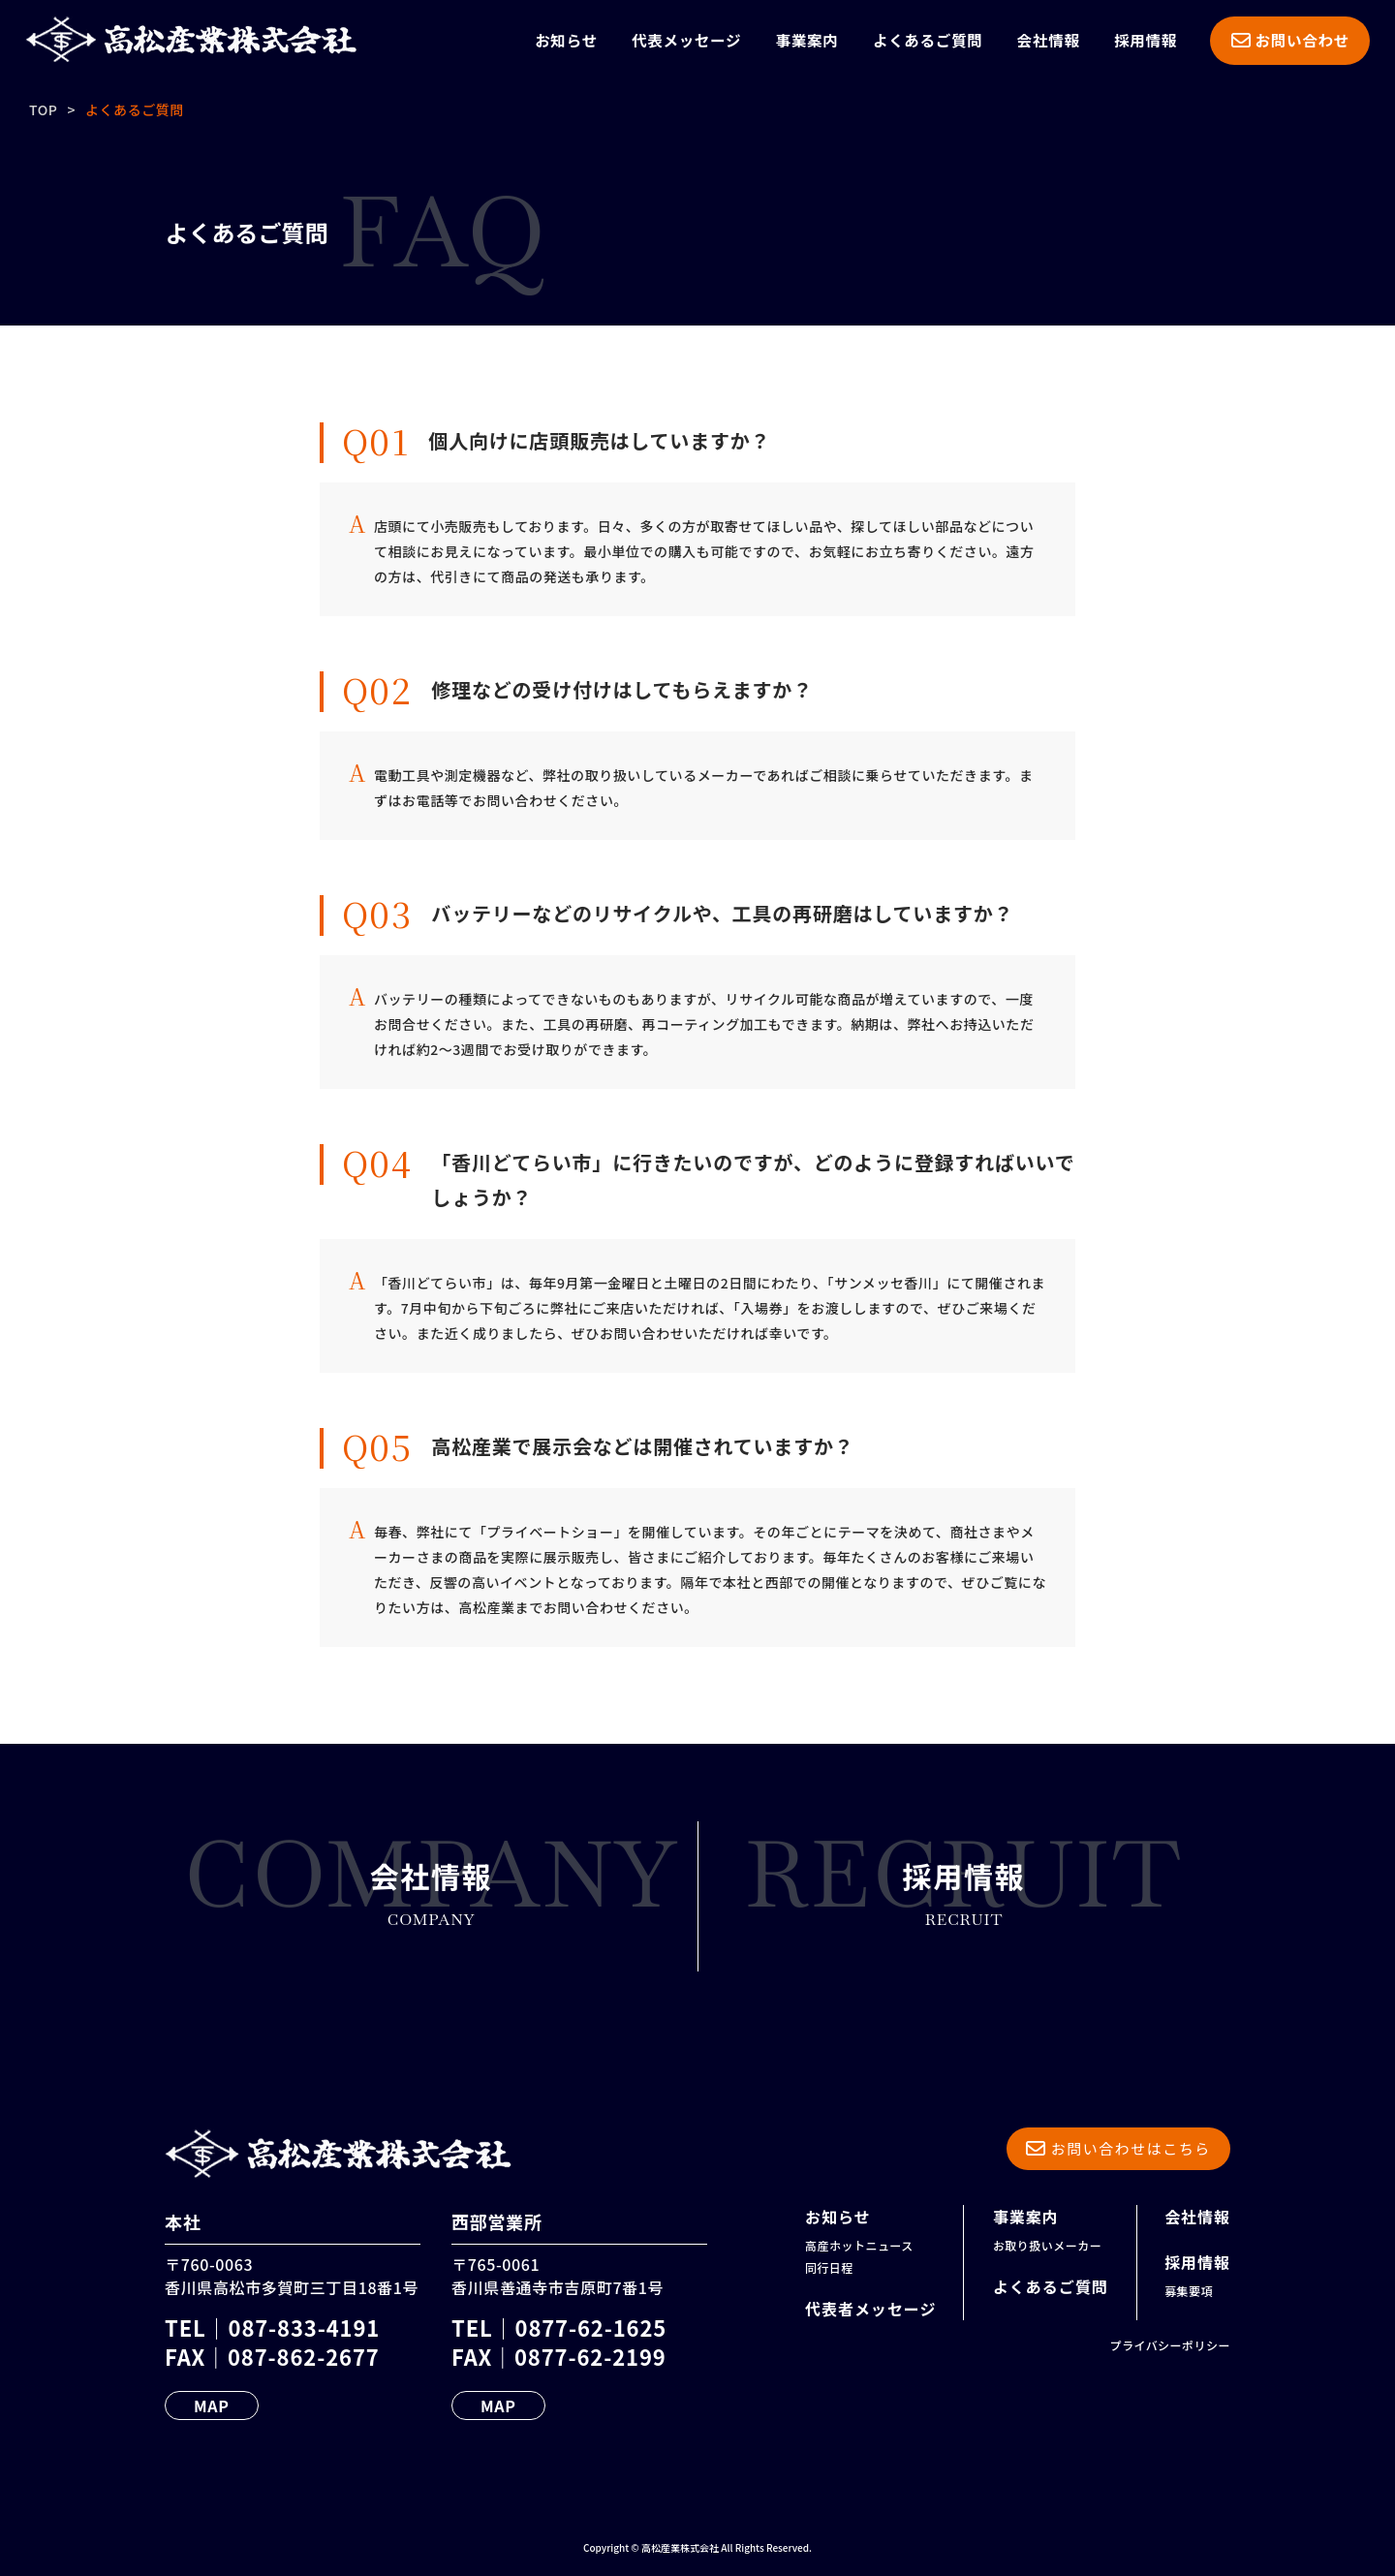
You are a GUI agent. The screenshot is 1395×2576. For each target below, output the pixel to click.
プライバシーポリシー (1169, 2345)
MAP (212, 2405)
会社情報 (1048, 39)
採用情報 (1145, 39)
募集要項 (1188, 2290)
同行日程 (829, 2267)
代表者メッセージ (870, 2308)
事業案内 (807, 39)
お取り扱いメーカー (1047, 2245)
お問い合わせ (1290, 39)
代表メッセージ (686, 39)
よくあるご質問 (927, 39)
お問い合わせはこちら (1118, 2148)
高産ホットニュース (859, 2245)
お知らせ (566, 39)
